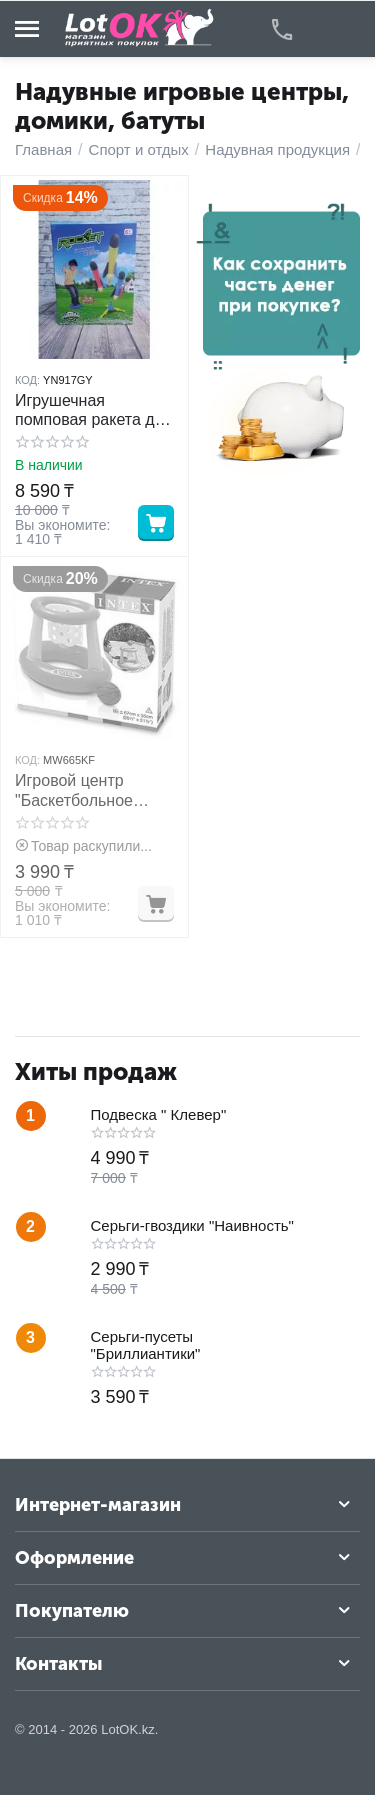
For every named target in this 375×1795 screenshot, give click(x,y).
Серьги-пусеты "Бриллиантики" (146, 1345)
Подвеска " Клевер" (159, 1114)
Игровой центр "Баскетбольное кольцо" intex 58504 (87, 790)
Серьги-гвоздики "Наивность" (192, 1225)
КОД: (27, 380)
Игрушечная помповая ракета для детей (94, 410)
